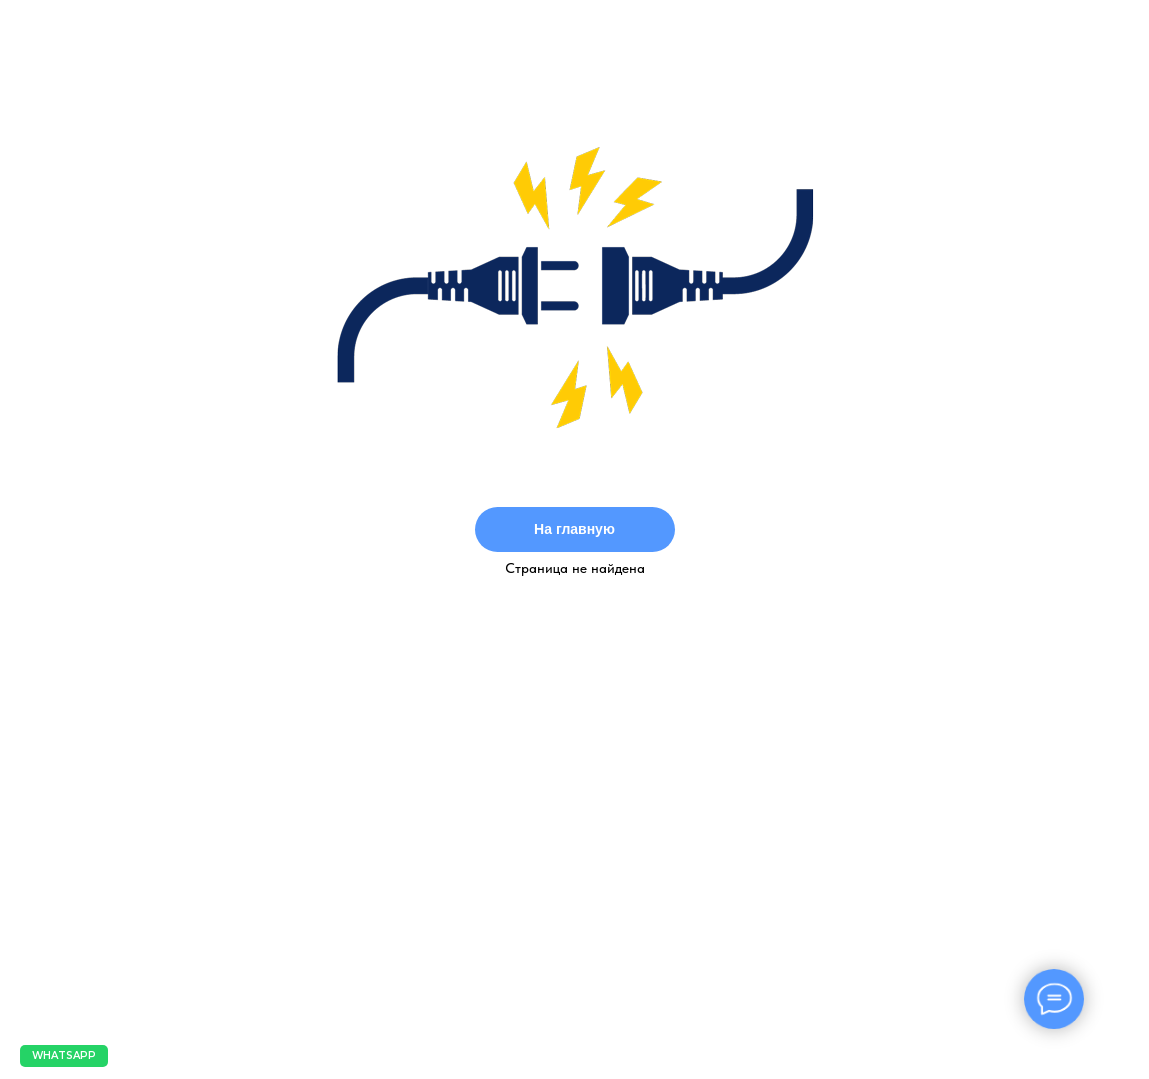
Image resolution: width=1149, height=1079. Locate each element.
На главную (574, 529)
